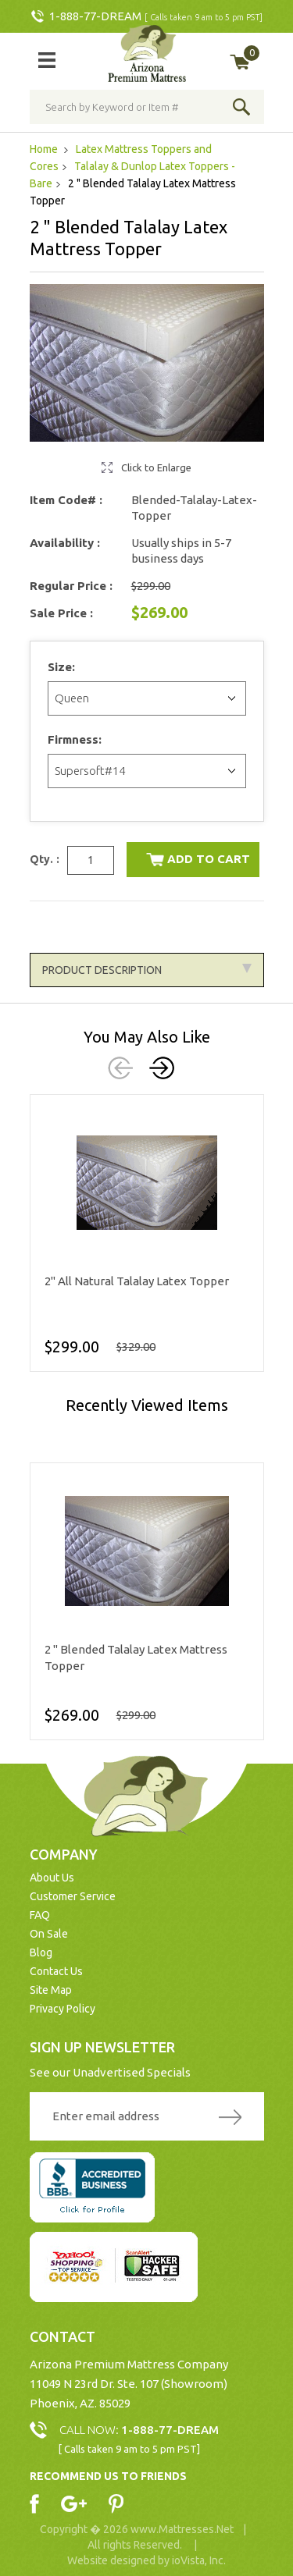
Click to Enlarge (156, 467)
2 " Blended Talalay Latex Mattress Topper (136, 1657)
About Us (52, 1877)
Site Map (51, 1989)
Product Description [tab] (147, 970)
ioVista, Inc (197, 2560)
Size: (63, 666)
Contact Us (56, 1971)
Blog (41, 1952)
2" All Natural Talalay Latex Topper (137, 1281)
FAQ (40, 1915)
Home (45, 149)
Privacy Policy (62, 2008)
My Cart (251, 53)
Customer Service (73, 1896)
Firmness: (76, 739)
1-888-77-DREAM (95, 16)
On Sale (49, 1933)
